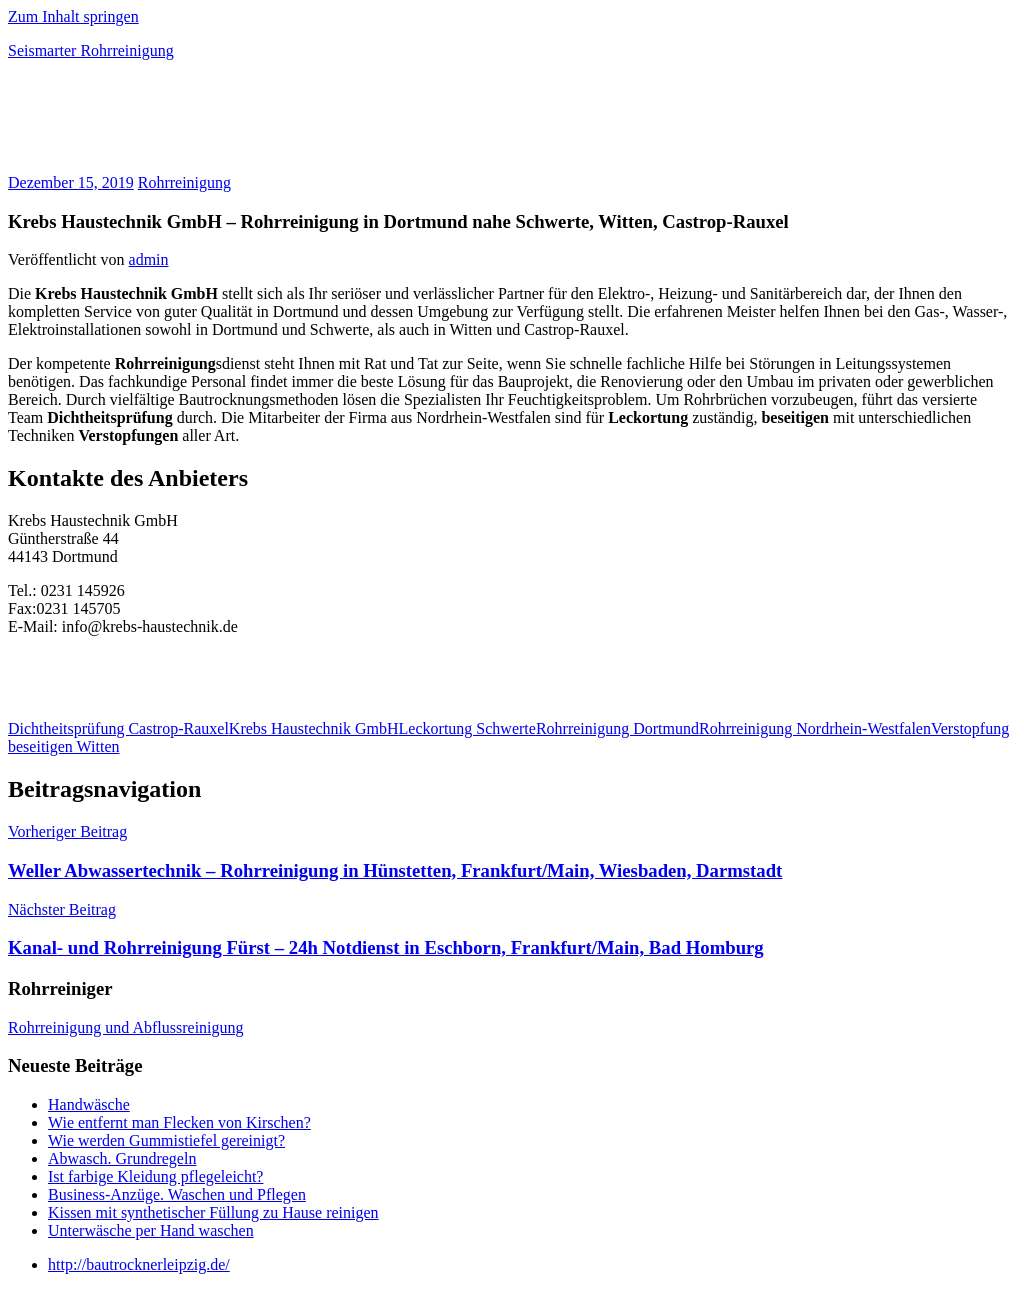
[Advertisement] (242, 124)
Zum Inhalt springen (73, 16)
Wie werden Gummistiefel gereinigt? (166, 1140)
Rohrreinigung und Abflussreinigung (126, 1027)
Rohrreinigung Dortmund (617, 728)
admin (149, 259)
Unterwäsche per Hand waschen (151, 1230)
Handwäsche (89, 1104)
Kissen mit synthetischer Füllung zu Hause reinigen (213, 1212)
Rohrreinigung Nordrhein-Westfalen (815, 728)
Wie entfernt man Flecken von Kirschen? (179, 1122)
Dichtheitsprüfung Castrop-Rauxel (118, 728)
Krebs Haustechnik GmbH (314, 728)
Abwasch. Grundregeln (122, 1158)
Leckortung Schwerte (467, 728)
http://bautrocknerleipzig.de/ (139, 1264)
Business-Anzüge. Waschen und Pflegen (177, 1194)
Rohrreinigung (184, 182)
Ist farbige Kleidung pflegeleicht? (155, 1176)
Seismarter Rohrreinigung (91, 50)
